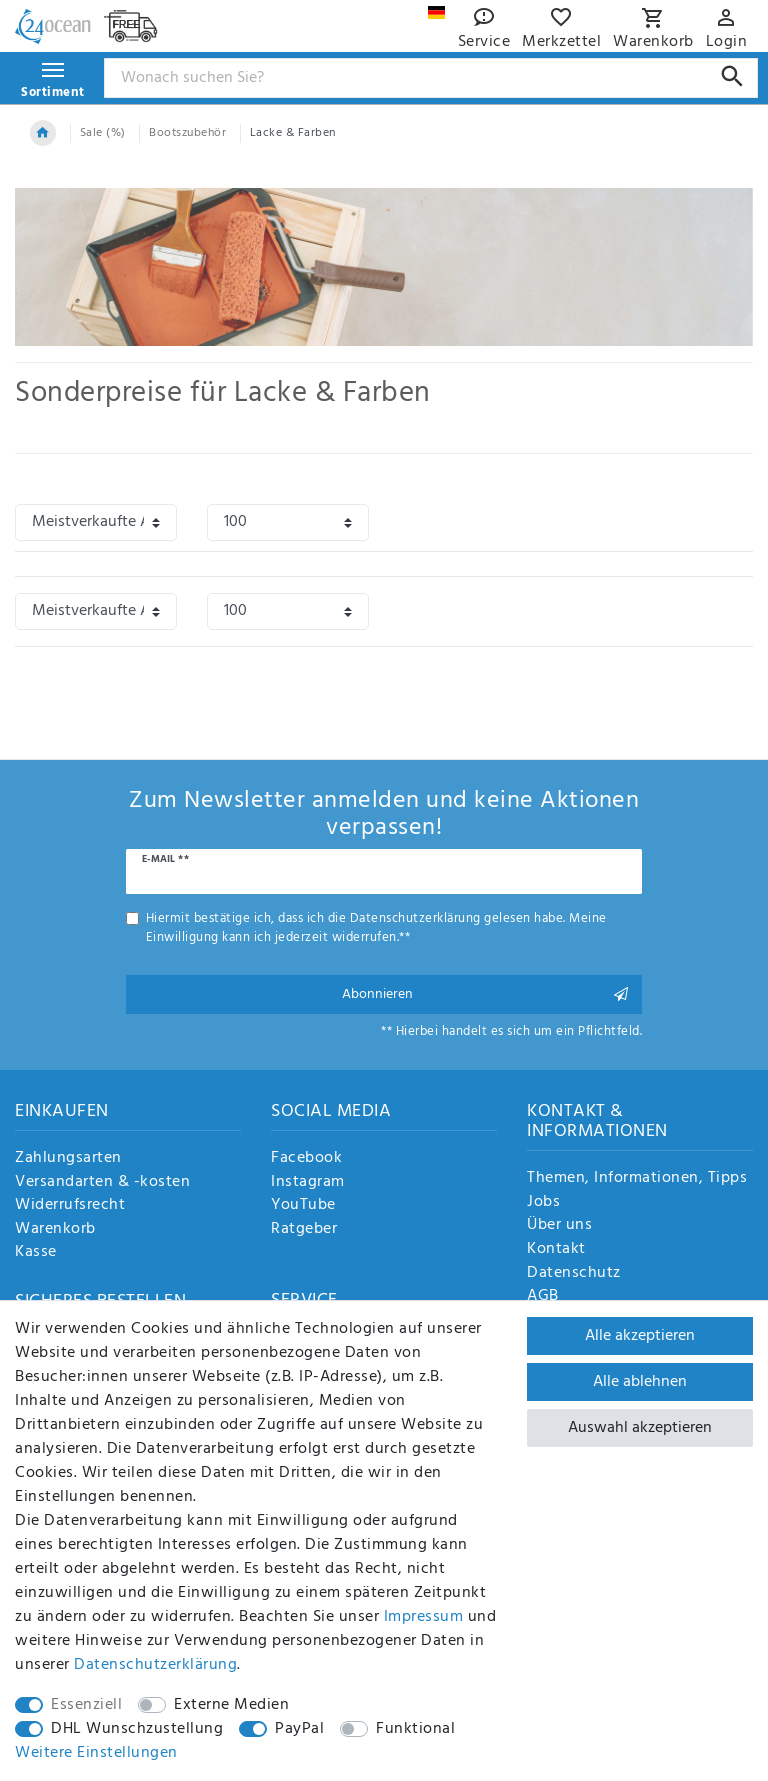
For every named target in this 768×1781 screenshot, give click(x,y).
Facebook (306, 1159)
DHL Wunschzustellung (137, 1729)
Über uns (559, 1226)
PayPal (299, 1729)
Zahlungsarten (68, 1159)
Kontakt (556, 1250)
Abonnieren (485, 994)
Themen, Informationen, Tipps (637, 1179)
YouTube (303, 1206)
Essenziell (86, 1705)
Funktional (415, 1729)
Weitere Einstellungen (96, 1753)
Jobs (543, 1203)
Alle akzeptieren (640, 1336)
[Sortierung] (96, 522)
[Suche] (732, 76)
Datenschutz (574, 1274)
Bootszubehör (187, 133)
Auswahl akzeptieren (640, 1428)
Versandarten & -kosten (102, 1183)
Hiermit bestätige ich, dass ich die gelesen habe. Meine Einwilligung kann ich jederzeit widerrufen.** (376, 928)
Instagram (308, 1183)
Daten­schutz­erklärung (155, 1665)
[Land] (436, 12)
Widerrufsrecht (70, 1206)
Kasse (36, 1253)
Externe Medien (231, 1705)
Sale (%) (103, 133)
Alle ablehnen (640, 1382)
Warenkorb (55, 1230)
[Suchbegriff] (431, 78)
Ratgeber (304, 1230)
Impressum (424, 1617)
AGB (543, 1297)
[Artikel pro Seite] (288, 522)
